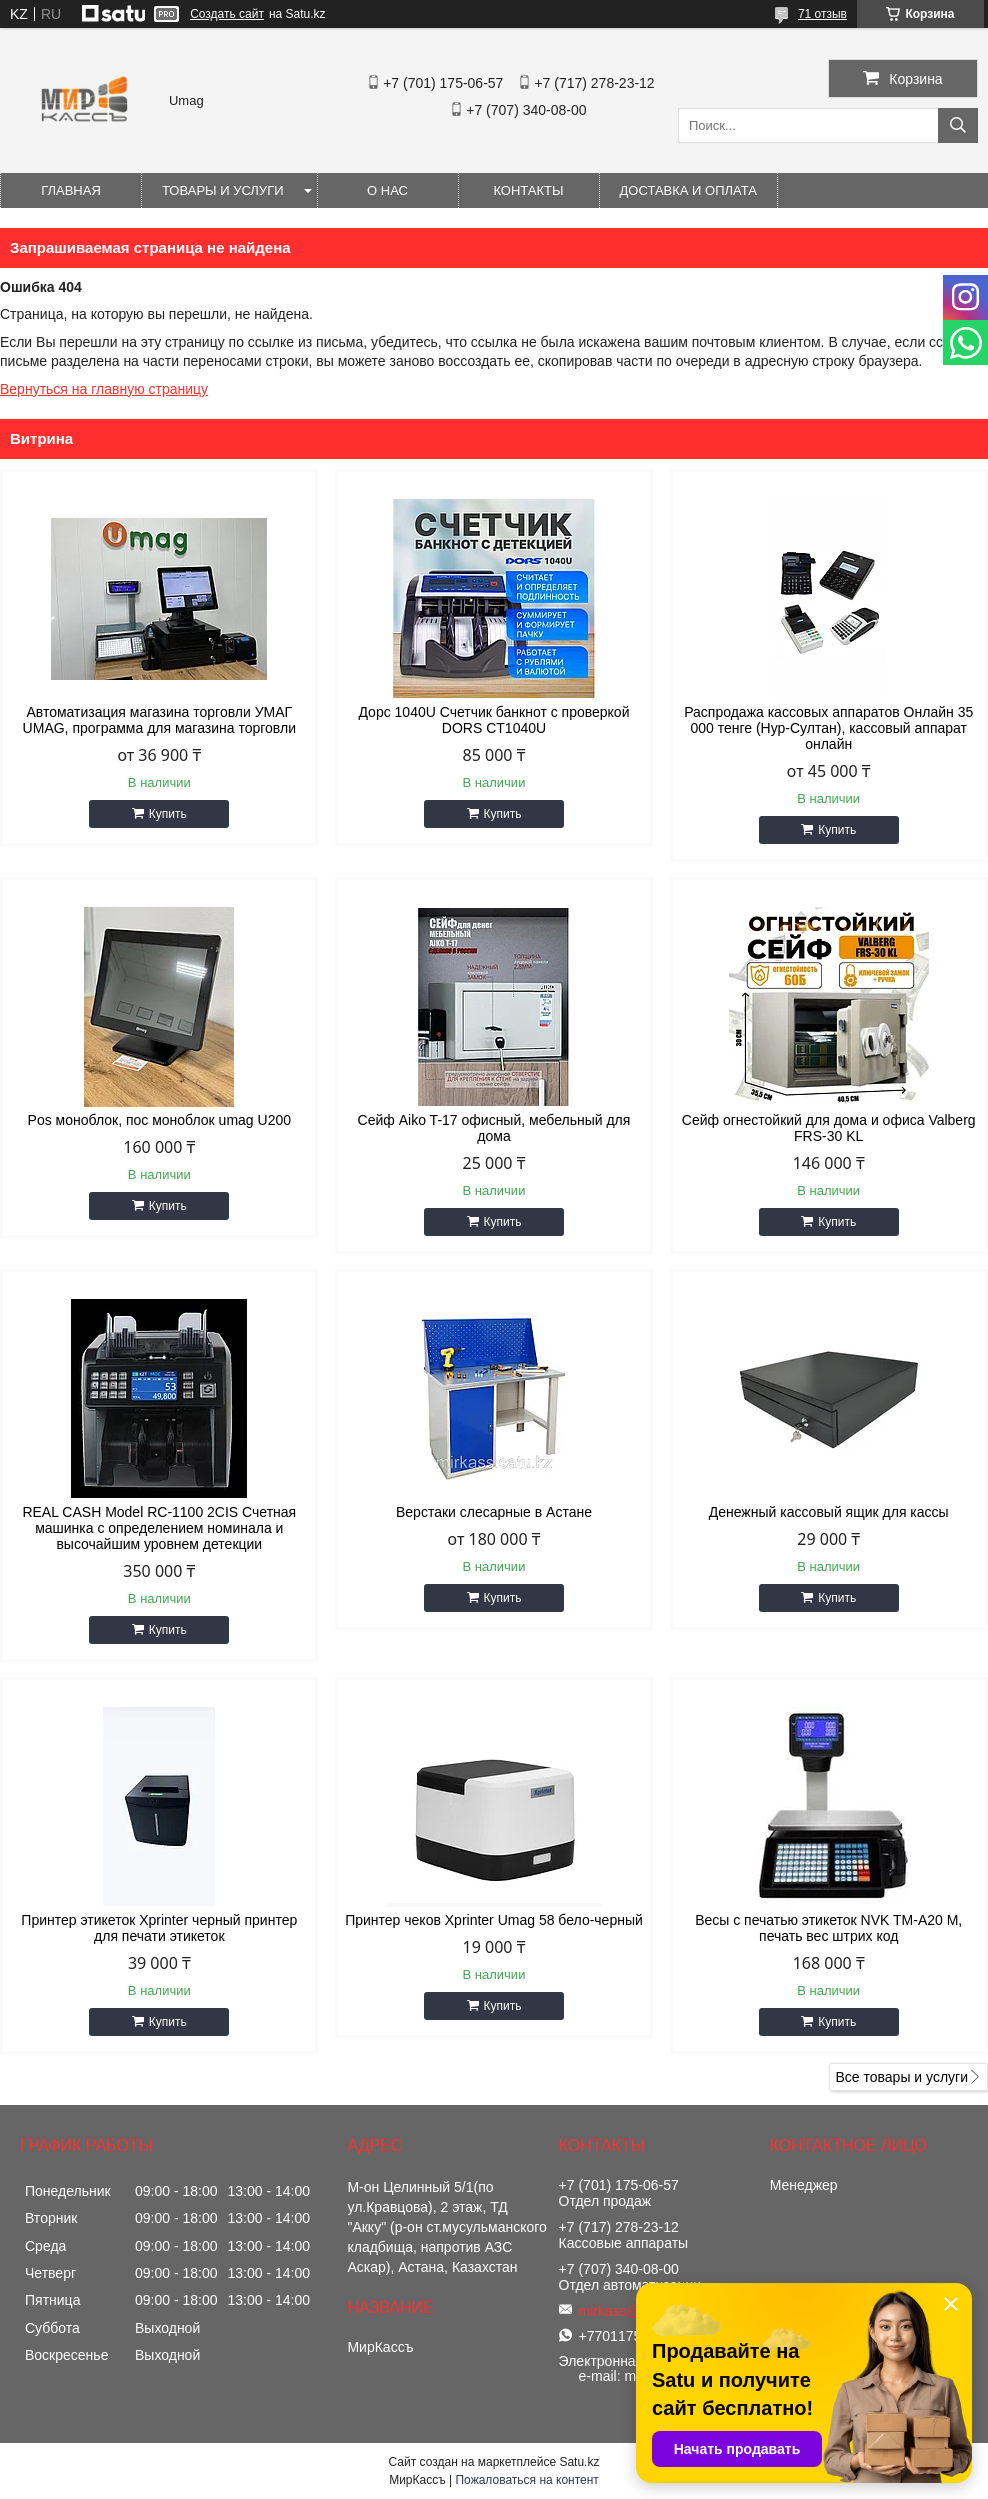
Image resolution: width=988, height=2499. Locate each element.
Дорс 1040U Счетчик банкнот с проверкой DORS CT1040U (493, 720)
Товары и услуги (223, 190)
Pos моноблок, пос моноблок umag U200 (159, 1120)
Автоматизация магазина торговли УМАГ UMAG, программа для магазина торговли (159, 720)
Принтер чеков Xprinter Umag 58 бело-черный (494, 1920)
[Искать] (958, 125)
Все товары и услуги (901, 2077)
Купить (168, 814)
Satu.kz (579, 2462)
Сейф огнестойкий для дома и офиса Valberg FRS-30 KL (829, 1128)
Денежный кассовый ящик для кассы (829, 1512)
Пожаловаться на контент (526, 2480)
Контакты (528, 190)
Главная (71, 190)
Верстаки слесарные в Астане (494, 1512)
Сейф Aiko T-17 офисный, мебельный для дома (494, 1128)
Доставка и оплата (688, 190)
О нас (387, 190)
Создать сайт (227, 14)
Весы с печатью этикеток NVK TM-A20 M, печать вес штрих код (828, 1928)
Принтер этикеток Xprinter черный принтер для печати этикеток (159, 1928)
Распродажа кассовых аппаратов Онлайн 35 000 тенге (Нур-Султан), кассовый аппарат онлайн (828, 728)
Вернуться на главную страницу (104, 389)
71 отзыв (822, 14)
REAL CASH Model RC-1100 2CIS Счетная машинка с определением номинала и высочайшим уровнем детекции (159, 1528)
